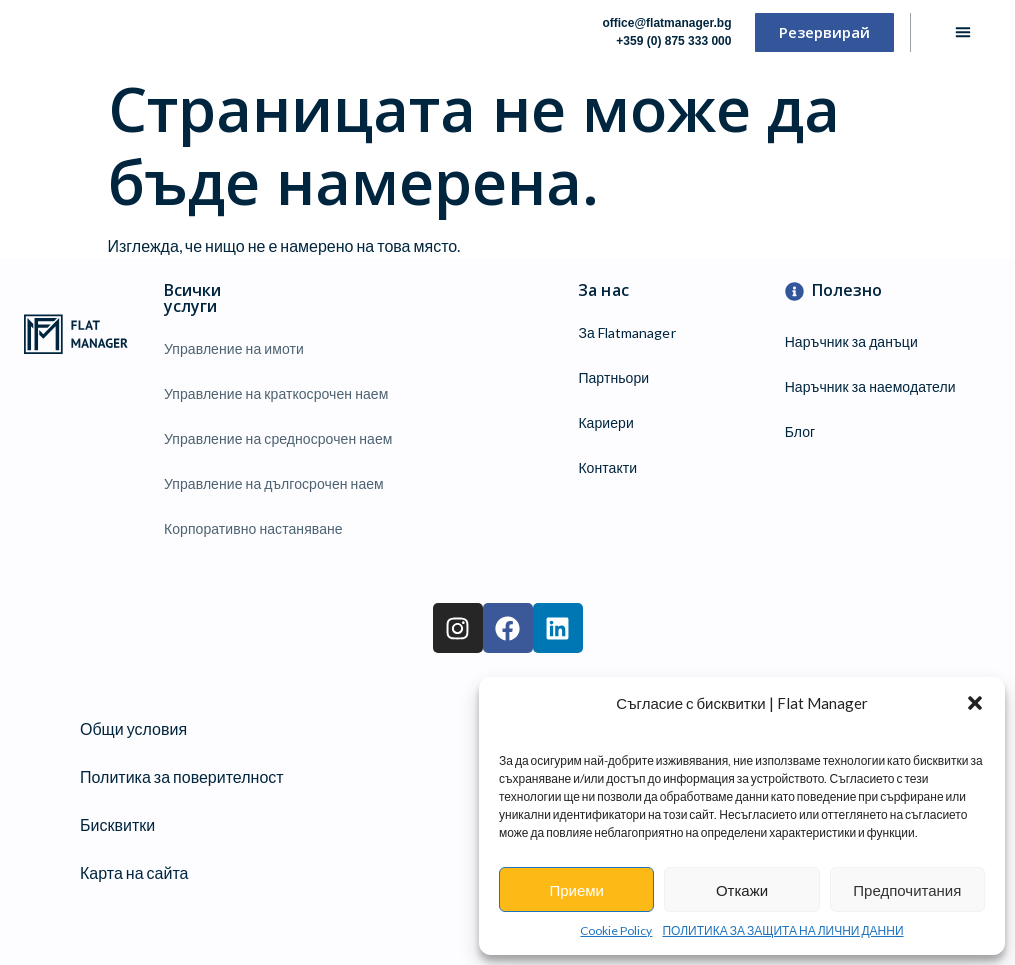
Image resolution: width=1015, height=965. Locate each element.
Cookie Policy (616, 930)
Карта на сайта (134, 872)
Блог (800, 431)
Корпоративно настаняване (253, 528)
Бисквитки (117, 824)
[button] (975, 703)
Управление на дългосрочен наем (274, 483)
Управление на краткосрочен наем (276, 393)
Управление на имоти (234, 348)
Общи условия (133, 728)
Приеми (576, 890)
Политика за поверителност (182, 776)
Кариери (605, 422)
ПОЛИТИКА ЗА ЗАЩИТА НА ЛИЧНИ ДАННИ (782, 930)
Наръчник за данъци (851, 341)
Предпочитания (907, 890)
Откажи (742, 890)
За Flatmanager (626, 332)
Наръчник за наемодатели (870, 386)
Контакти (607, 467)
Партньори (613, 377)
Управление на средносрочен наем (278, 438)
